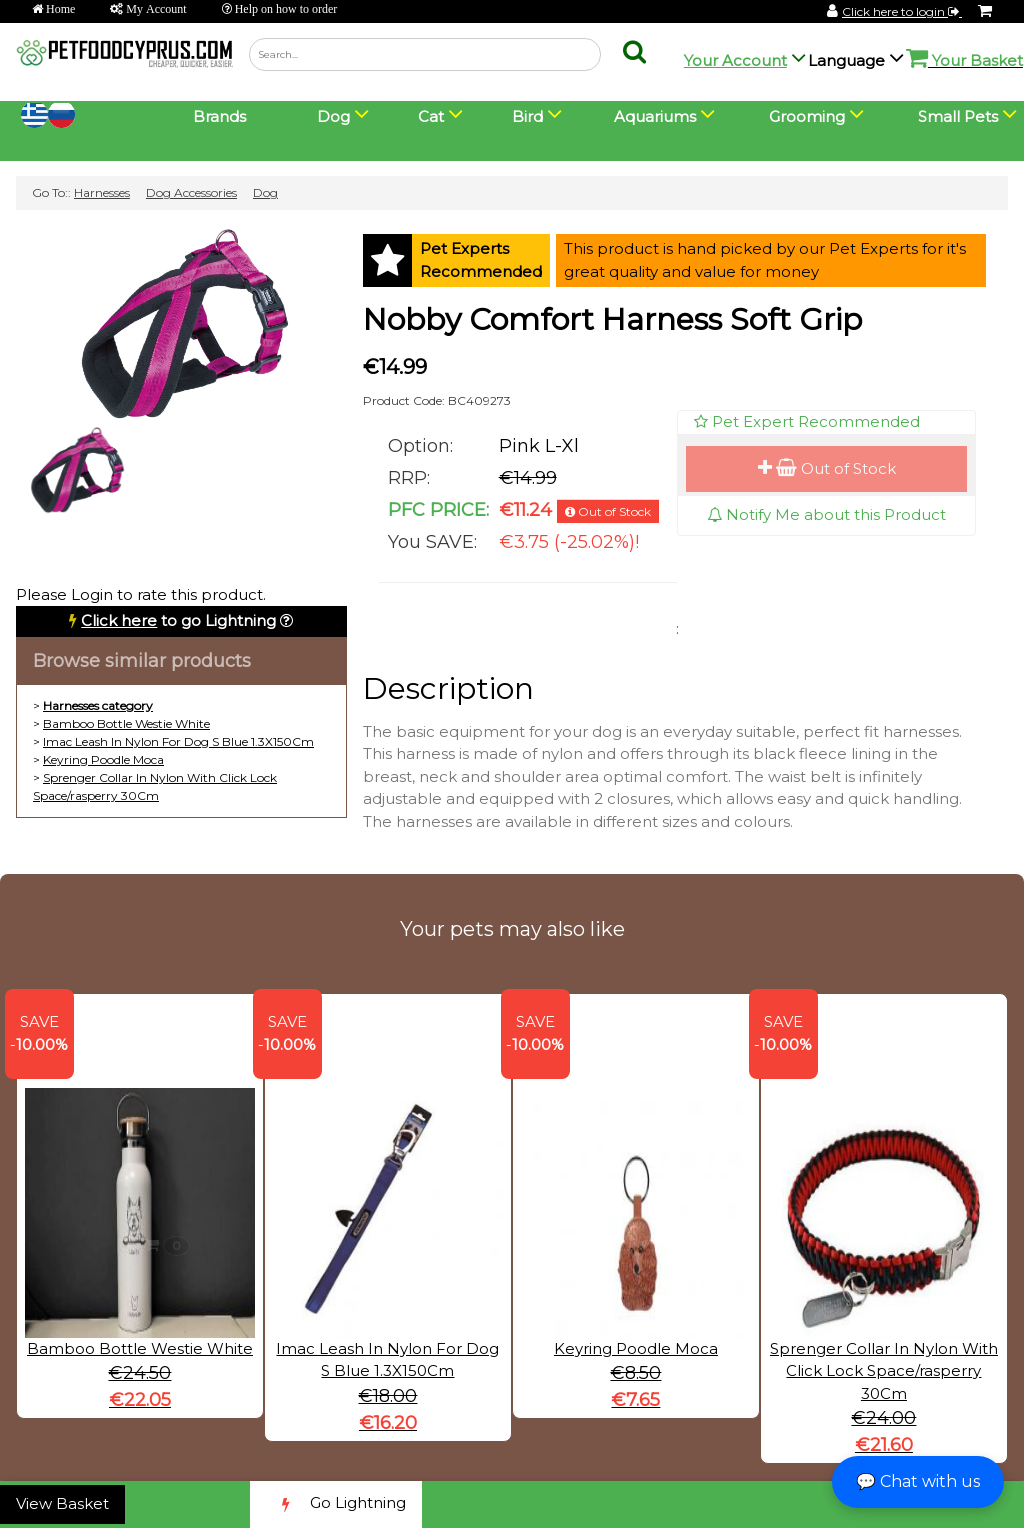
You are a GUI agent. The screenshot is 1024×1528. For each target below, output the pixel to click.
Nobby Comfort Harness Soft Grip (612, 319)
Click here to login (902, 11)
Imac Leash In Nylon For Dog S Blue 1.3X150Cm (178, 741)
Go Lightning (336, 1504)
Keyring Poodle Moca (103, 759)
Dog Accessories (191, 192)
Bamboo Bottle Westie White (126, 723)
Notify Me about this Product (826, 514)
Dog (265, 192)
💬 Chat (918, 1481)
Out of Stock (827, 468)
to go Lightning (178, 620)
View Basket (62, 1503)
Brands (219, 116)
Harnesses (102, 192)
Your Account (735, 60)
